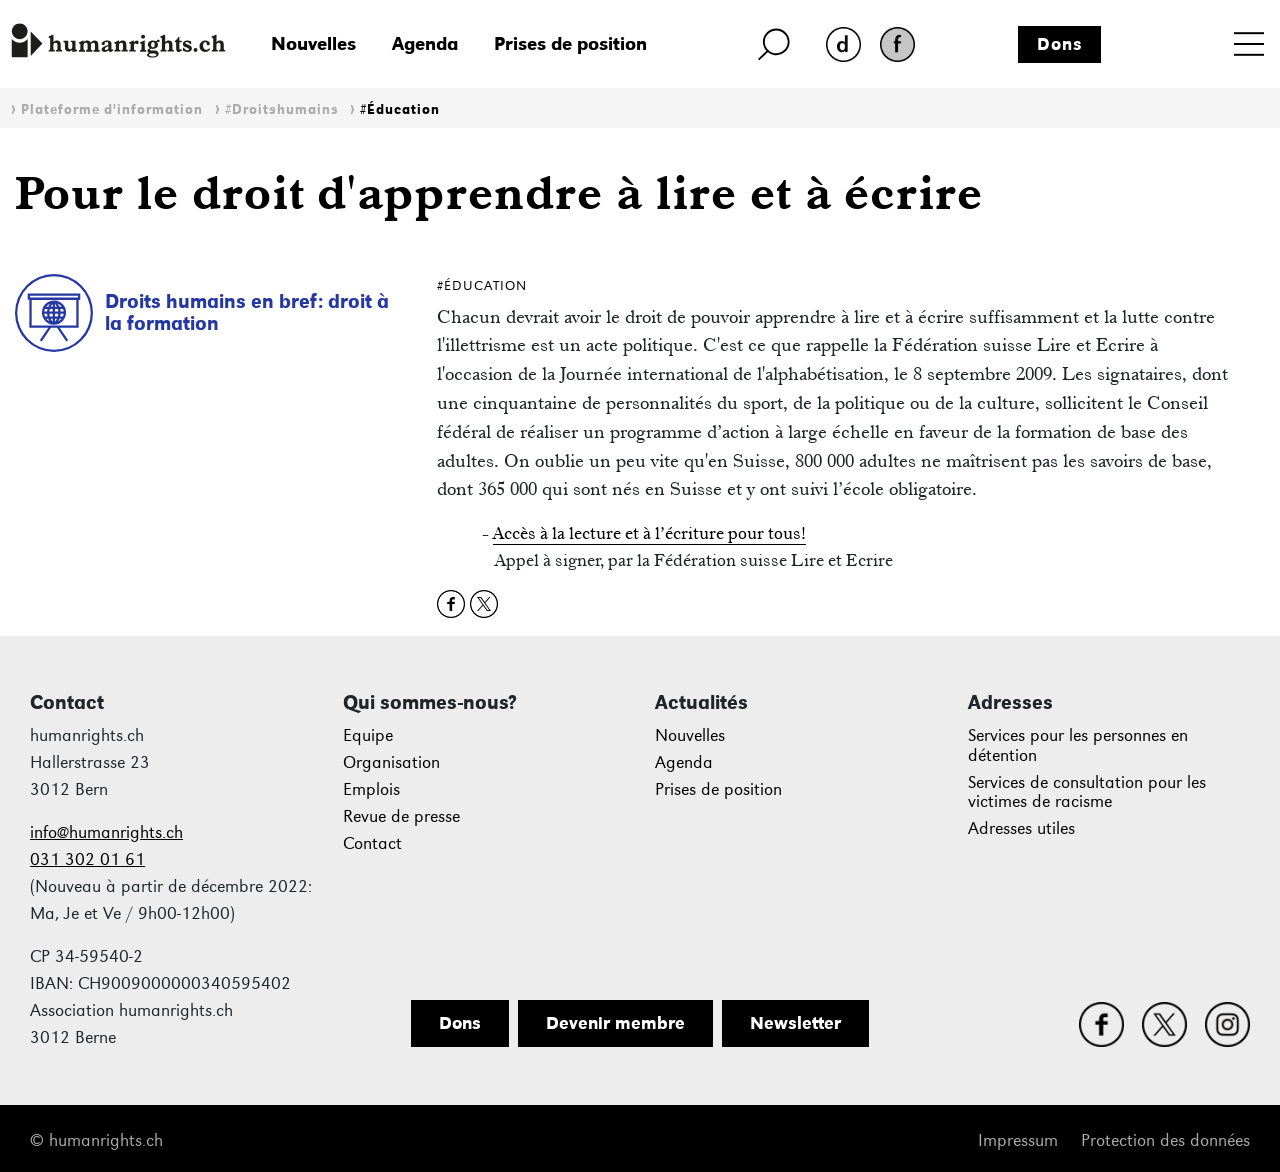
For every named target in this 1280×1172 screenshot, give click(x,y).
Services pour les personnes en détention (1078, 745)
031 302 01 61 (87, 859)
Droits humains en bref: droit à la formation (247, 312)
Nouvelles (313, 43)
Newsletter (795, 1023)
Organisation (391, 762)
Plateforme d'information (112, 109)
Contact (372, 843)
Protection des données (1165, 1140)
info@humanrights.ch (106, 832)
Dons (1060, 44)
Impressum (1018, 1140)
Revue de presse (401, 816)
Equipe (368, 735)
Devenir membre (615, 1023)
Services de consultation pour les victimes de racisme (1087, 792)
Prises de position (570, 43)
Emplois (371, 789)
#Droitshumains (282, 109)
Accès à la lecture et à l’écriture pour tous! (649, 533)
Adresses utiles (1021, 828)
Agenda (425, 43)
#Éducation (400, 109)
